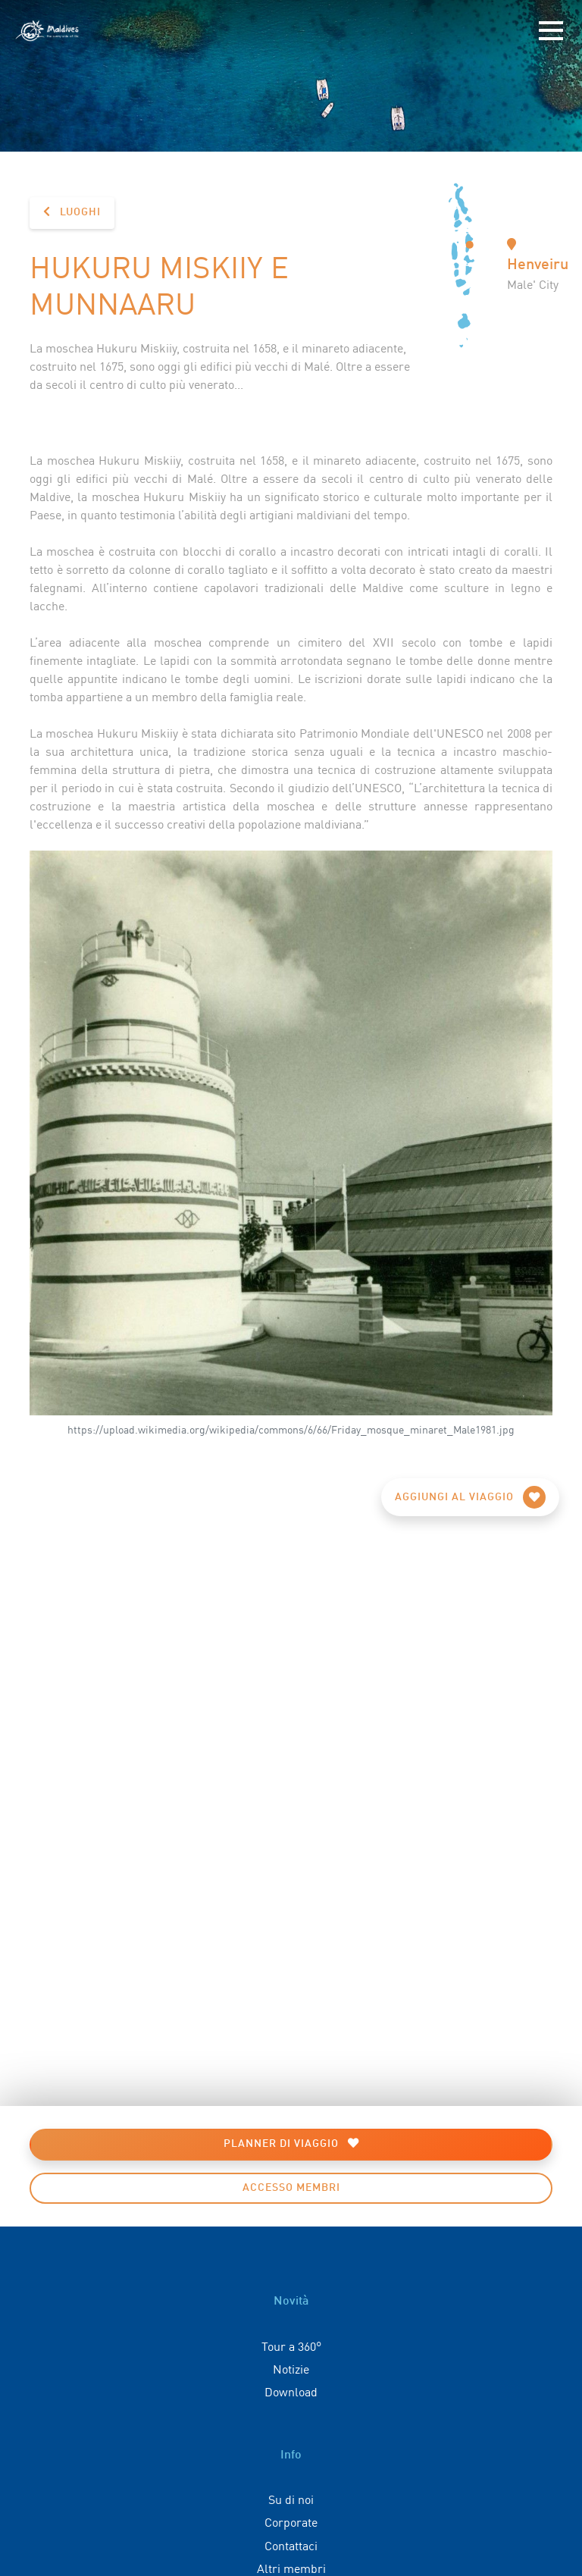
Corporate (291, 2521)
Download (291, 2391)
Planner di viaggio (291, 2143)
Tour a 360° (291, 2345)
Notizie (291, 2368)
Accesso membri (291, 2188)
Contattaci (291, 2545)
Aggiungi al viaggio (470, 1497)
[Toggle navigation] (551, 31)
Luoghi (72, 212)
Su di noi (291, 2499)
